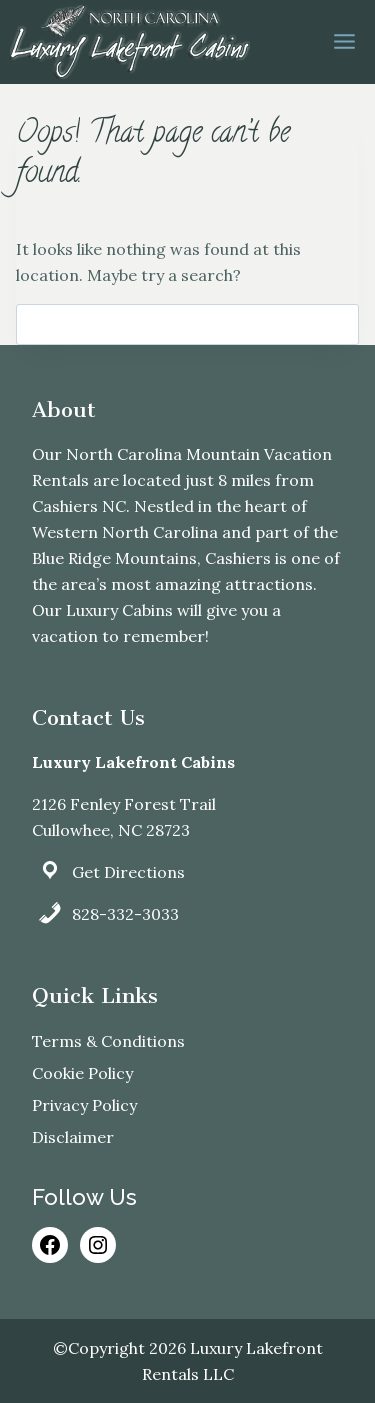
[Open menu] (344, 42)
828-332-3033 (125, 914)
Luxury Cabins (119, 610)
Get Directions (128, 872)
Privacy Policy (84, 1105)
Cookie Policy (82, 1073)
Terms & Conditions (108, 1041)
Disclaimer (73, 1137)
